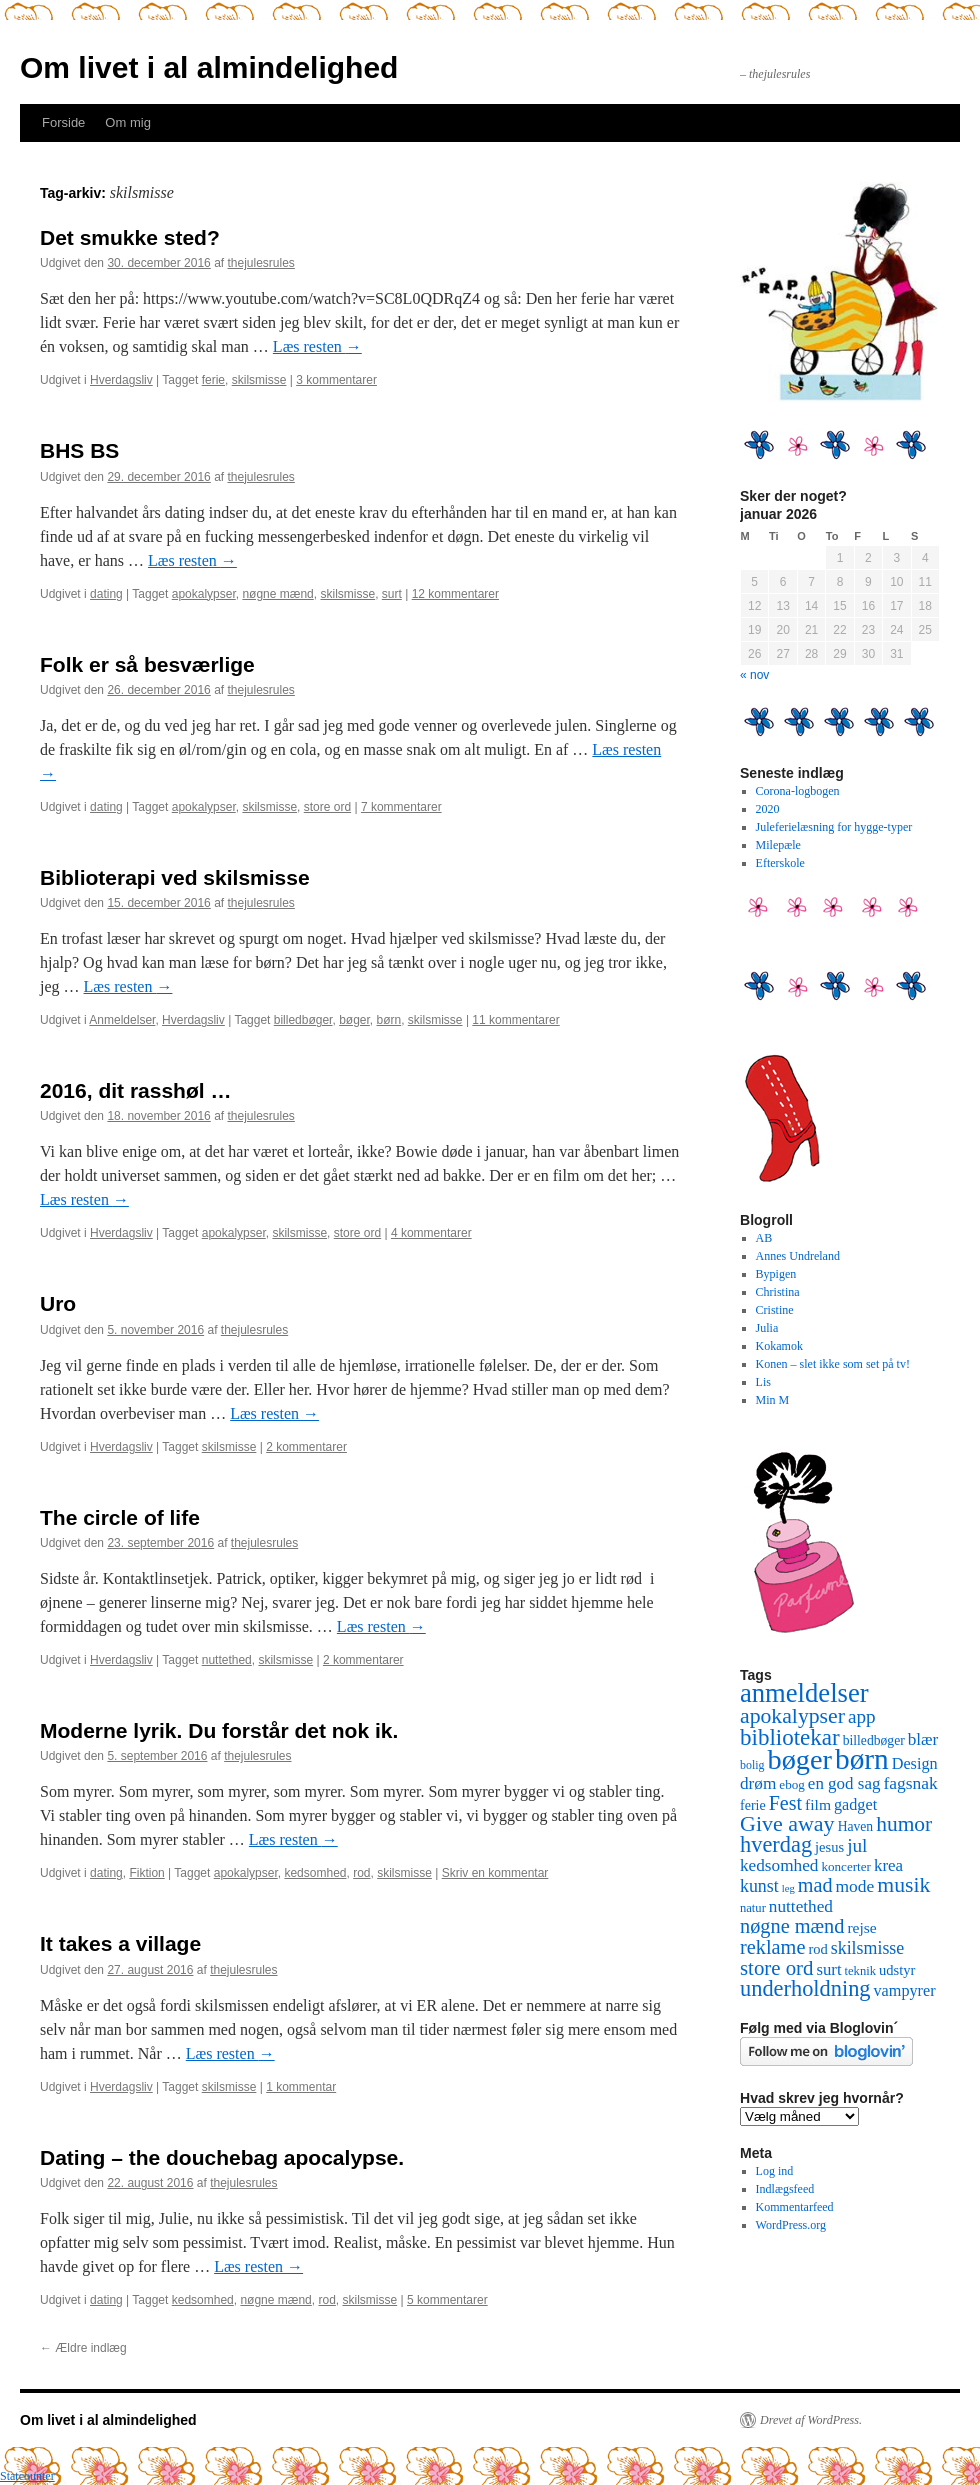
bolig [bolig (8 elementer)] (752, 1765)
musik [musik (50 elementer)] (903, 1885)
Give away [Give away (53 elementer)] (787, 1823)
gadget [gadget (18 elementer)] (855, 1805)
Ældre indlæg (83, 2348)
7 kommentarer (401, 807)
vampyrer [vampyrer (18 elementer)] (905, 1991)
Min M (773, 1400)
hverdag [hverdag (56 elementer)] (776, 1844)
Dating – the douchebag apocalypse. (222, 2157)
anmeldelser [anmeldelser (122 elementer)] (804, 1693)
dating (106, 594)
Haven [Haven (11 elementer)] (856, 1826)
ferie (213, 380)
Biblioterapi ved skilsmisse (175, 877)
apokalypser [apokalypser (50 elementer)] (792, 1716)
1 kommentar (301, 2087)
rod (361, 1873)
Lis (763, 1382)
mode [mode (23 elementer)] (855, 1886)
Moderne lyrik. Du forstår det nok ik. (219, 1730)
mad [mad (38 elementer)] (815, 1885)
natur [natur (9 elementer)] (753, 1908)
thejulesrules (261, 263)
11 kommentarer (515, 1020)
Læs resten (317, 346)
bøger (354, 1020)
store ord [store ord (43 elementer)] (776, 1968)
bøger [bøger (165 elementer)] (800, 1759)
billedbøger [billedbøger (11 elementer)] (874, 1740)
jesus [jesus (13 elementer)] (829, 1847)
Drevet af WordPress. (811, 2420)
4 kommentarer (431, 1233)
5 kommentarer (447, 2300)
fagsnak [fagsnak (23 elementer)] (910, 1783)
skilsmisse (259, 380)
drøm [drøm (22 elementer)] (758, 1783)
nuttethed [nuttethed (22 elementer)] (801, 1906)
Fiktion (146, 1873)
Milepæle (778, 845)
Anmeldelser (122, 1020)
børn (389, 1020)
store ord (327, 807)
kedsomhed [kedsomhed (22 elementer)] (779, 1865)
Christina (778, 1292)
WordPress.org (791, 2225)
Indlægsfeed (785, 2189)
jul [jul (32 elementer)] (857, 1845)
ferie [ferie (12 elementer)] (753, 1805)
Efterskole (780, 863)
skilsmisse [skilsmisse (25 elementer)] (867, 1948)
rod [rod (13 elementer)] (817, 1949)
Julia (767, 1328)
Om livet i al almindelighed (209, 67)
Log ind (775, 2171)
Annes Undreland (798, 1256)
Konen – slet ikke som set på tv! (833, 1364)
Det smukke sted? (130, 237)
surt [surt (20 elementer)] (828, 1969)
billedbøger (303, 1020)
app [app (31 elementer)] (862, 1716)
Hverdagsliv (121, 380)
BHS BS (79, 450)
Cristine (775, 1310)
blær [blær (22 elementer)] (923, 1739)
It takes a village (120, 1943)
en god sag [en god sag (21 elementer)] (844, 1783)
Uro (58, 1303)
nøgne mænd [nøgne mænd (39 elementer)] (792, 1926)
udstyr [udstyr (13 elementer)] (897, 1970)
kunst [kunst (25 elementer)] (759, 1886)
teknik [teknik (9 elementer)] (860, 1971)
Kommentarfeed (795, 2207)
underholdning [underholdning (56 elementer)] (805, 1988)
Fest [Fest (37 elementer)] (785, 1803)
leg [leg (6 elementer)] (788, 1888)
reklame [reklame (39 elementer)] (772, 1947)
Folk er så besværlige (147, 664)
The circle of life (120, 1517)
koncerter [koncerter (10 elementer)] (846, 1866)
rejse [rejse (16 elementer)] (861, 1927)
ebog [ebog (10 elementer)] (791, 1784)
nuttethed (227, 1660)
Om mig (128, 122)
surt (392, 594)
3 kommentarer (336, 380)
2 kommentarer (306, 1447)
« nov (754, 675)
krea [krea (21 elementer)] (888, 1865)
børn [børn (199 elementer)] (862, 1759)
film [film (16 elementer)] (818, 1804)
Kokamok (779, 1346)
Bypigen (776, 1274)
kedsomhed (315, 1873)
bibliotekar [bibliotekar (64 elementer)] (790, 1737)
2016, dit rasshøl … (135, 1090)
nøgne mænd (277, 594)
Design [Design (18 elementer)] (915, 1764)
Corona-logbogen (798, 791)
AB (764, 1238)
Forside (63, 122)
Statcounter (27, 2476)
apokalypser (204, 594)
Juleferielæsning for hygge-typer (834, 827)
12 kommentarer (455, 594)
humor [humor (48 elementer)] (904, 1824)
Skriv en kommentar (495, 1873)
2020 (768, 809)
